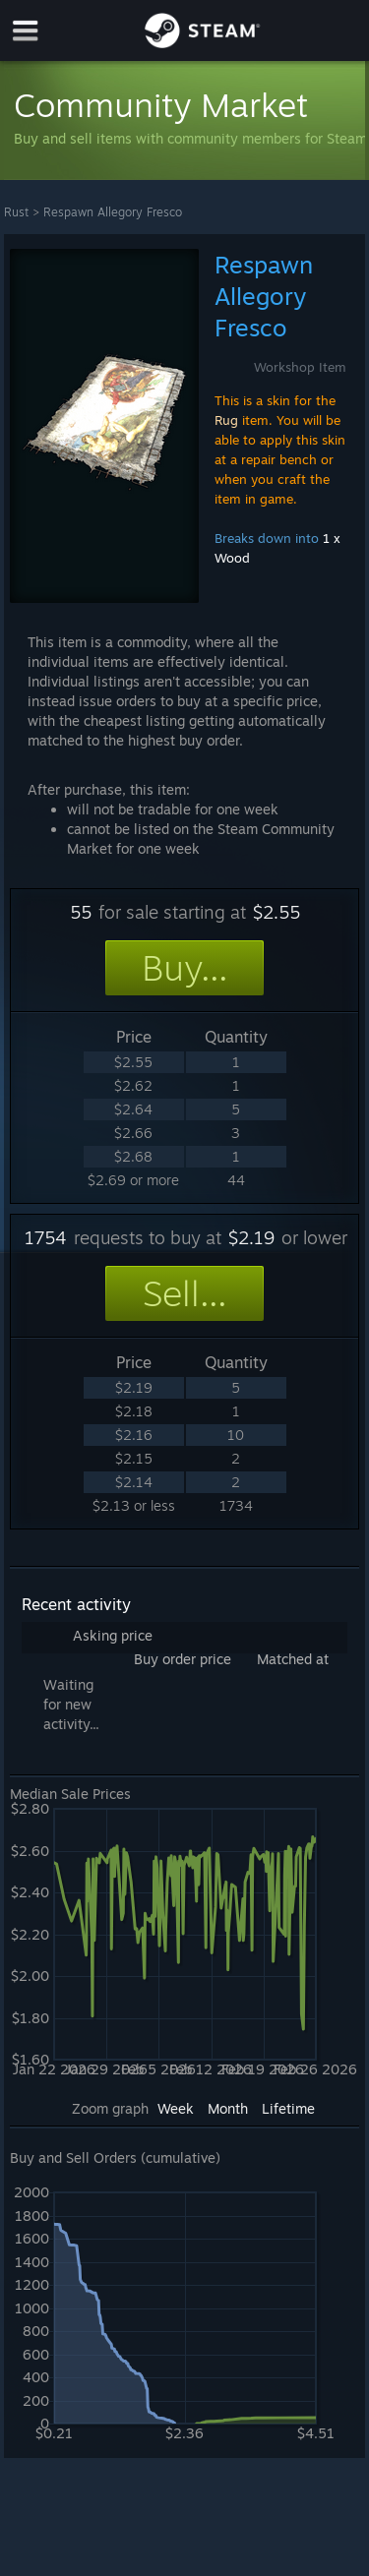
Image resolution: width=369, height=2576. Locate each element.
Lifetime (288, 2108)
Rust (16, 212)
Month (228, 2108)
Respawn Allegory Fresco (112, 212)
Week (175, 2108)
